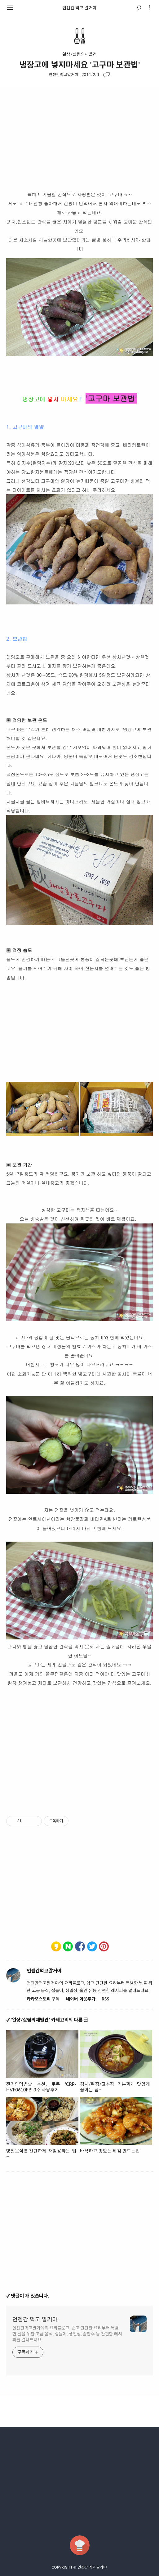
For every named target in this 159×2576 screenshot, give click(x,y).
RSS (105, 1998)
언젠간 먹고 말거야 (79, 7)
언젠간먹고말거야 (63, 74)
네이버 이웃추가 (80, 1998)
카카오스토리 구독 (43, 1998)
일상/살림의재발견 (79, 54)
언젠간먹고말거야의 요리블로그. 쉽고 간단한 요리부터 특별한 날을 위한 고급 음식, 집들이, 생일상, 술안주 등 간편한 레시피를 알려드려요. (67, 2333)
